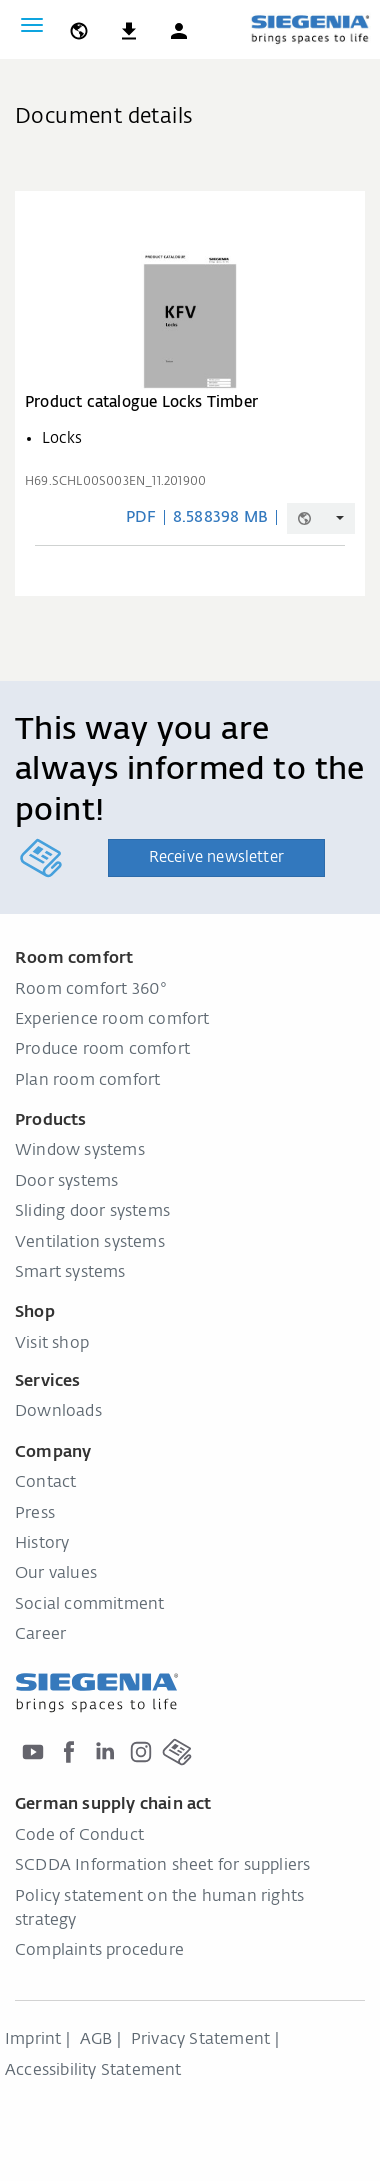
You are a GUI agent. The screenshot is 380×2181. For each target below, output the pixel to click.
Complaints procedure (99, 1951)
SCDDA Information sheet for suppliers (162, 1866)
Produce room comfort (102, 1050)
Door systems (66, 1182)
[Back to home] (310, 29)
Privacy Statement (200, 2040)
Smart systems (70, 1273)
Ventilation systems (90, 1243)
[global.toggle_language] (79, 25)
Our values (56, 1574)
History (42, 1544)
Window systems (80, 1151)
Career (40, 1635)
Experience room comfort (112, 1020)
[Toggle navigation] (32, 25)
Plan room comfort (87, 1081)
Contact (45, 1483)
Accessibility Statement (93, 2071)
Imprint (33, 2040)
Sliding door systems (92, 1212)
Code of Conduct (79, 1836)
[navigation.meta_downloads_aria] (129, 25)
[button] (179, 25)
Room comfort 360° (91, 990)
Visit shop (52, 1344)
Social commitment (89, 1605)
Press (35, 1514)
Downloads (58, 1412)
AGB (96, 2040)
